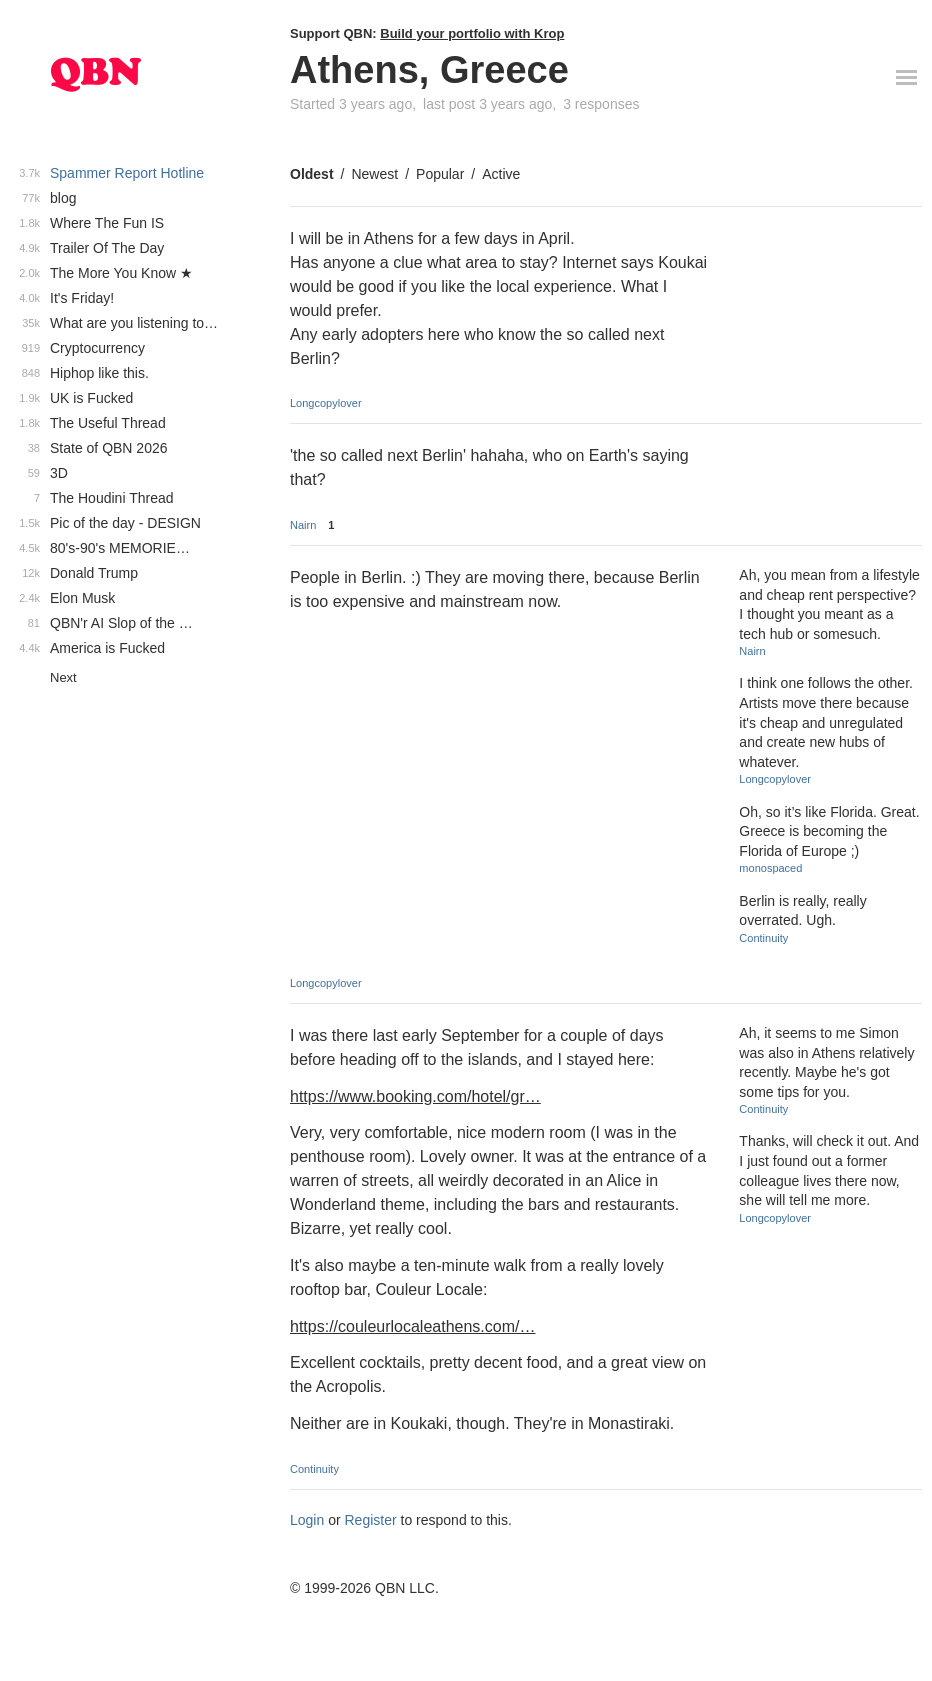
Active (501, 174)
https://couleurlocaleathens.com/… (412, 1326)
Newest (374, 174)
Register (371, 1520)
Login (307, 1520)
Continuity (763, 938)
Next (63, 677)
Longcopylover (326, 403)
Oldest (312, 174)
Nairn (303, 525)
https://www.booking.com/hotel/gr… (415, 1096)
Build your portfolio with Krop (472, 33)
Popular (440, 174)
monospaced (770, 868)
